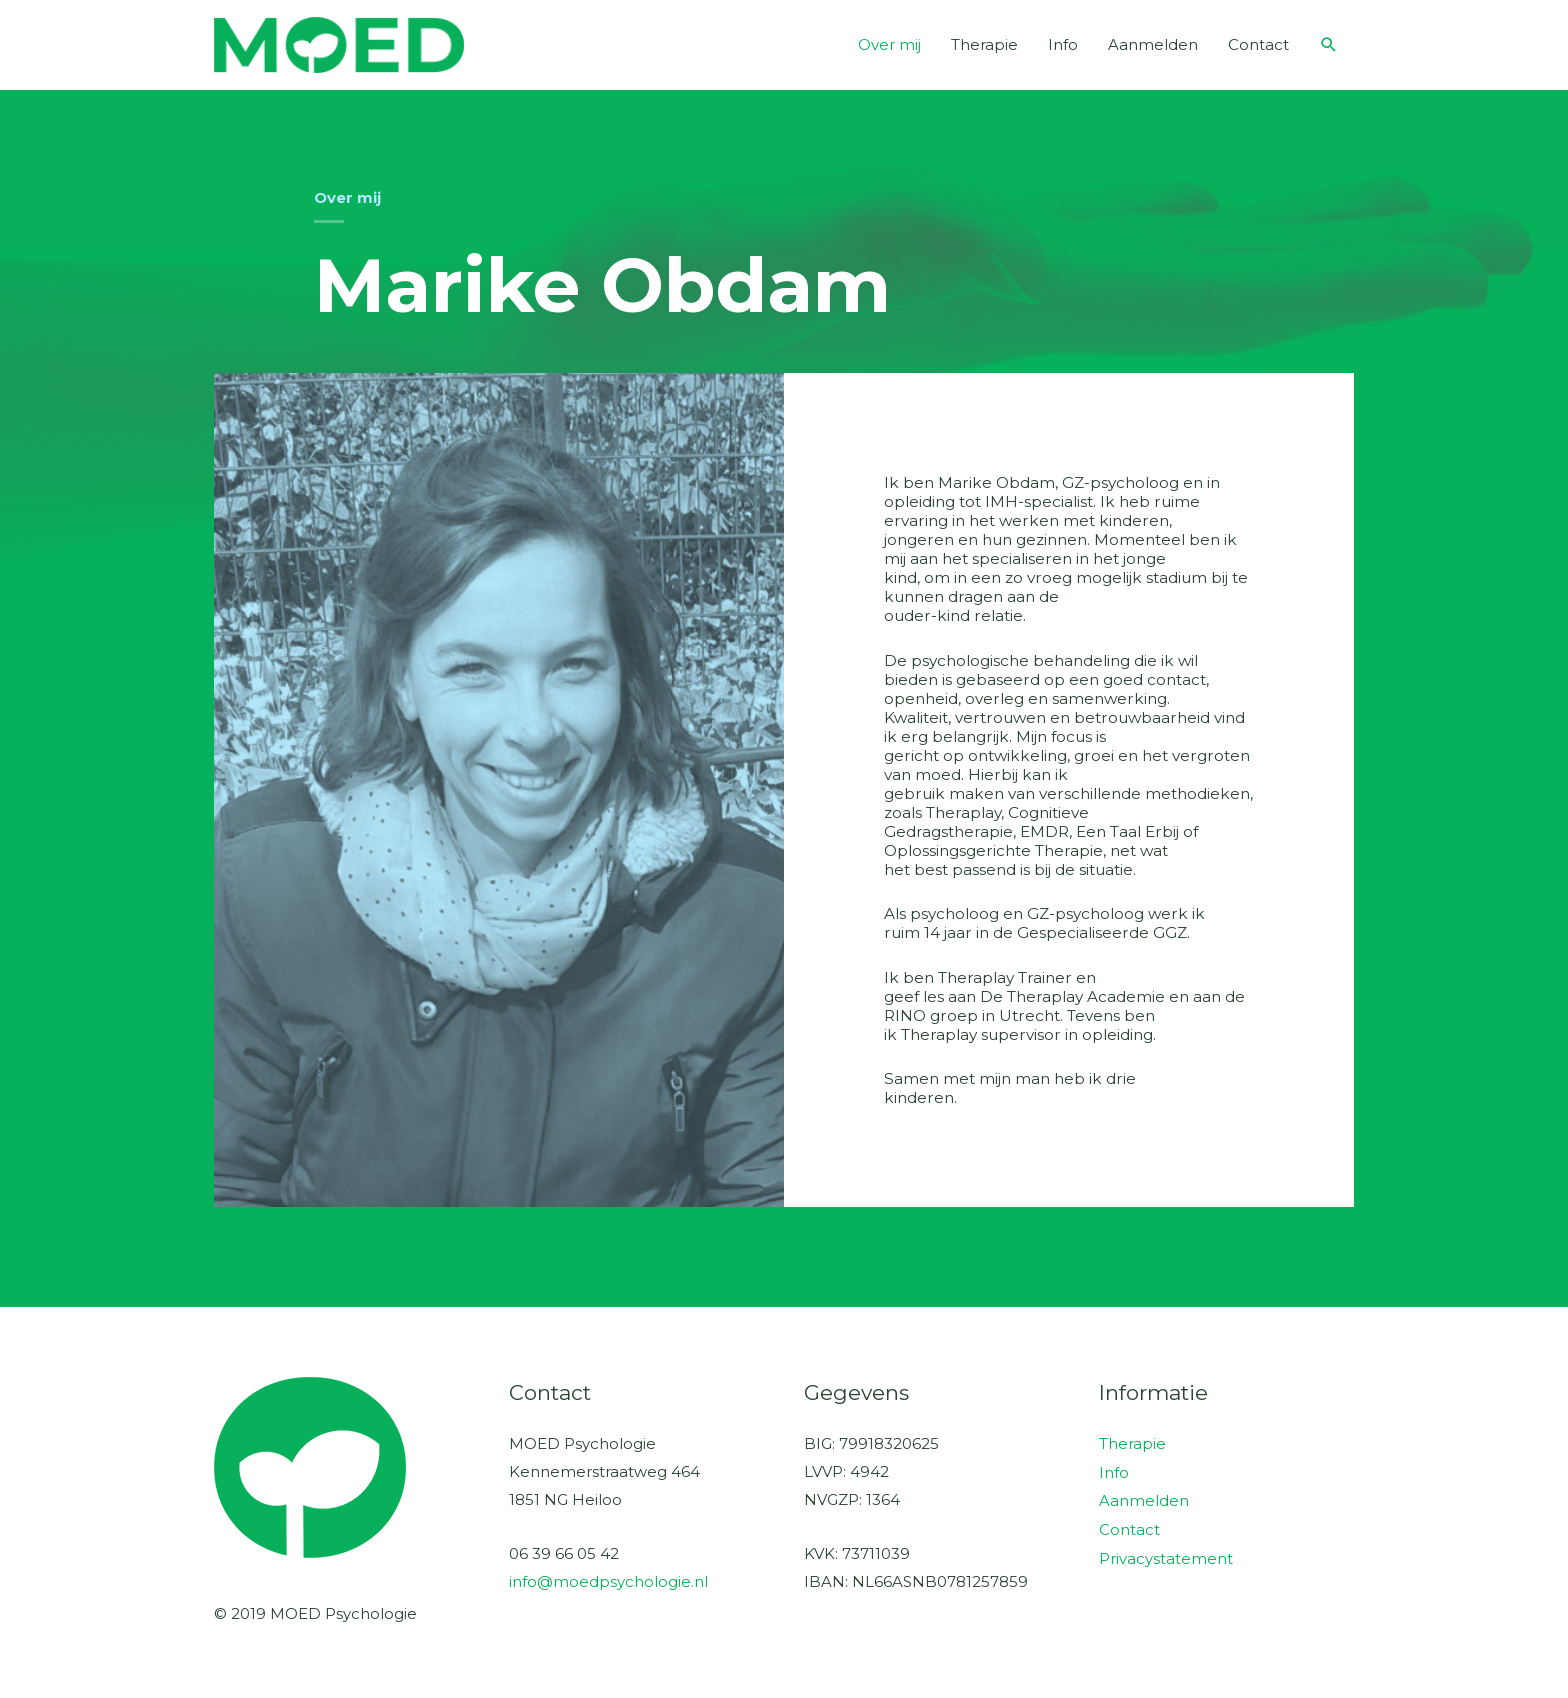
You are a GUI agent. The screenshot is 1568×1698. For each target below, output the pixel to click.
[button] (1329, 45)
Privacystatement (1166, 1554)
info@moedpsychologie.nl (608, 1581)
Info (1063, 44)
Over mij (889, 44)
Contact (1258, 44)
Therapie (984, 44)
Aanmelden (1153, 44)
